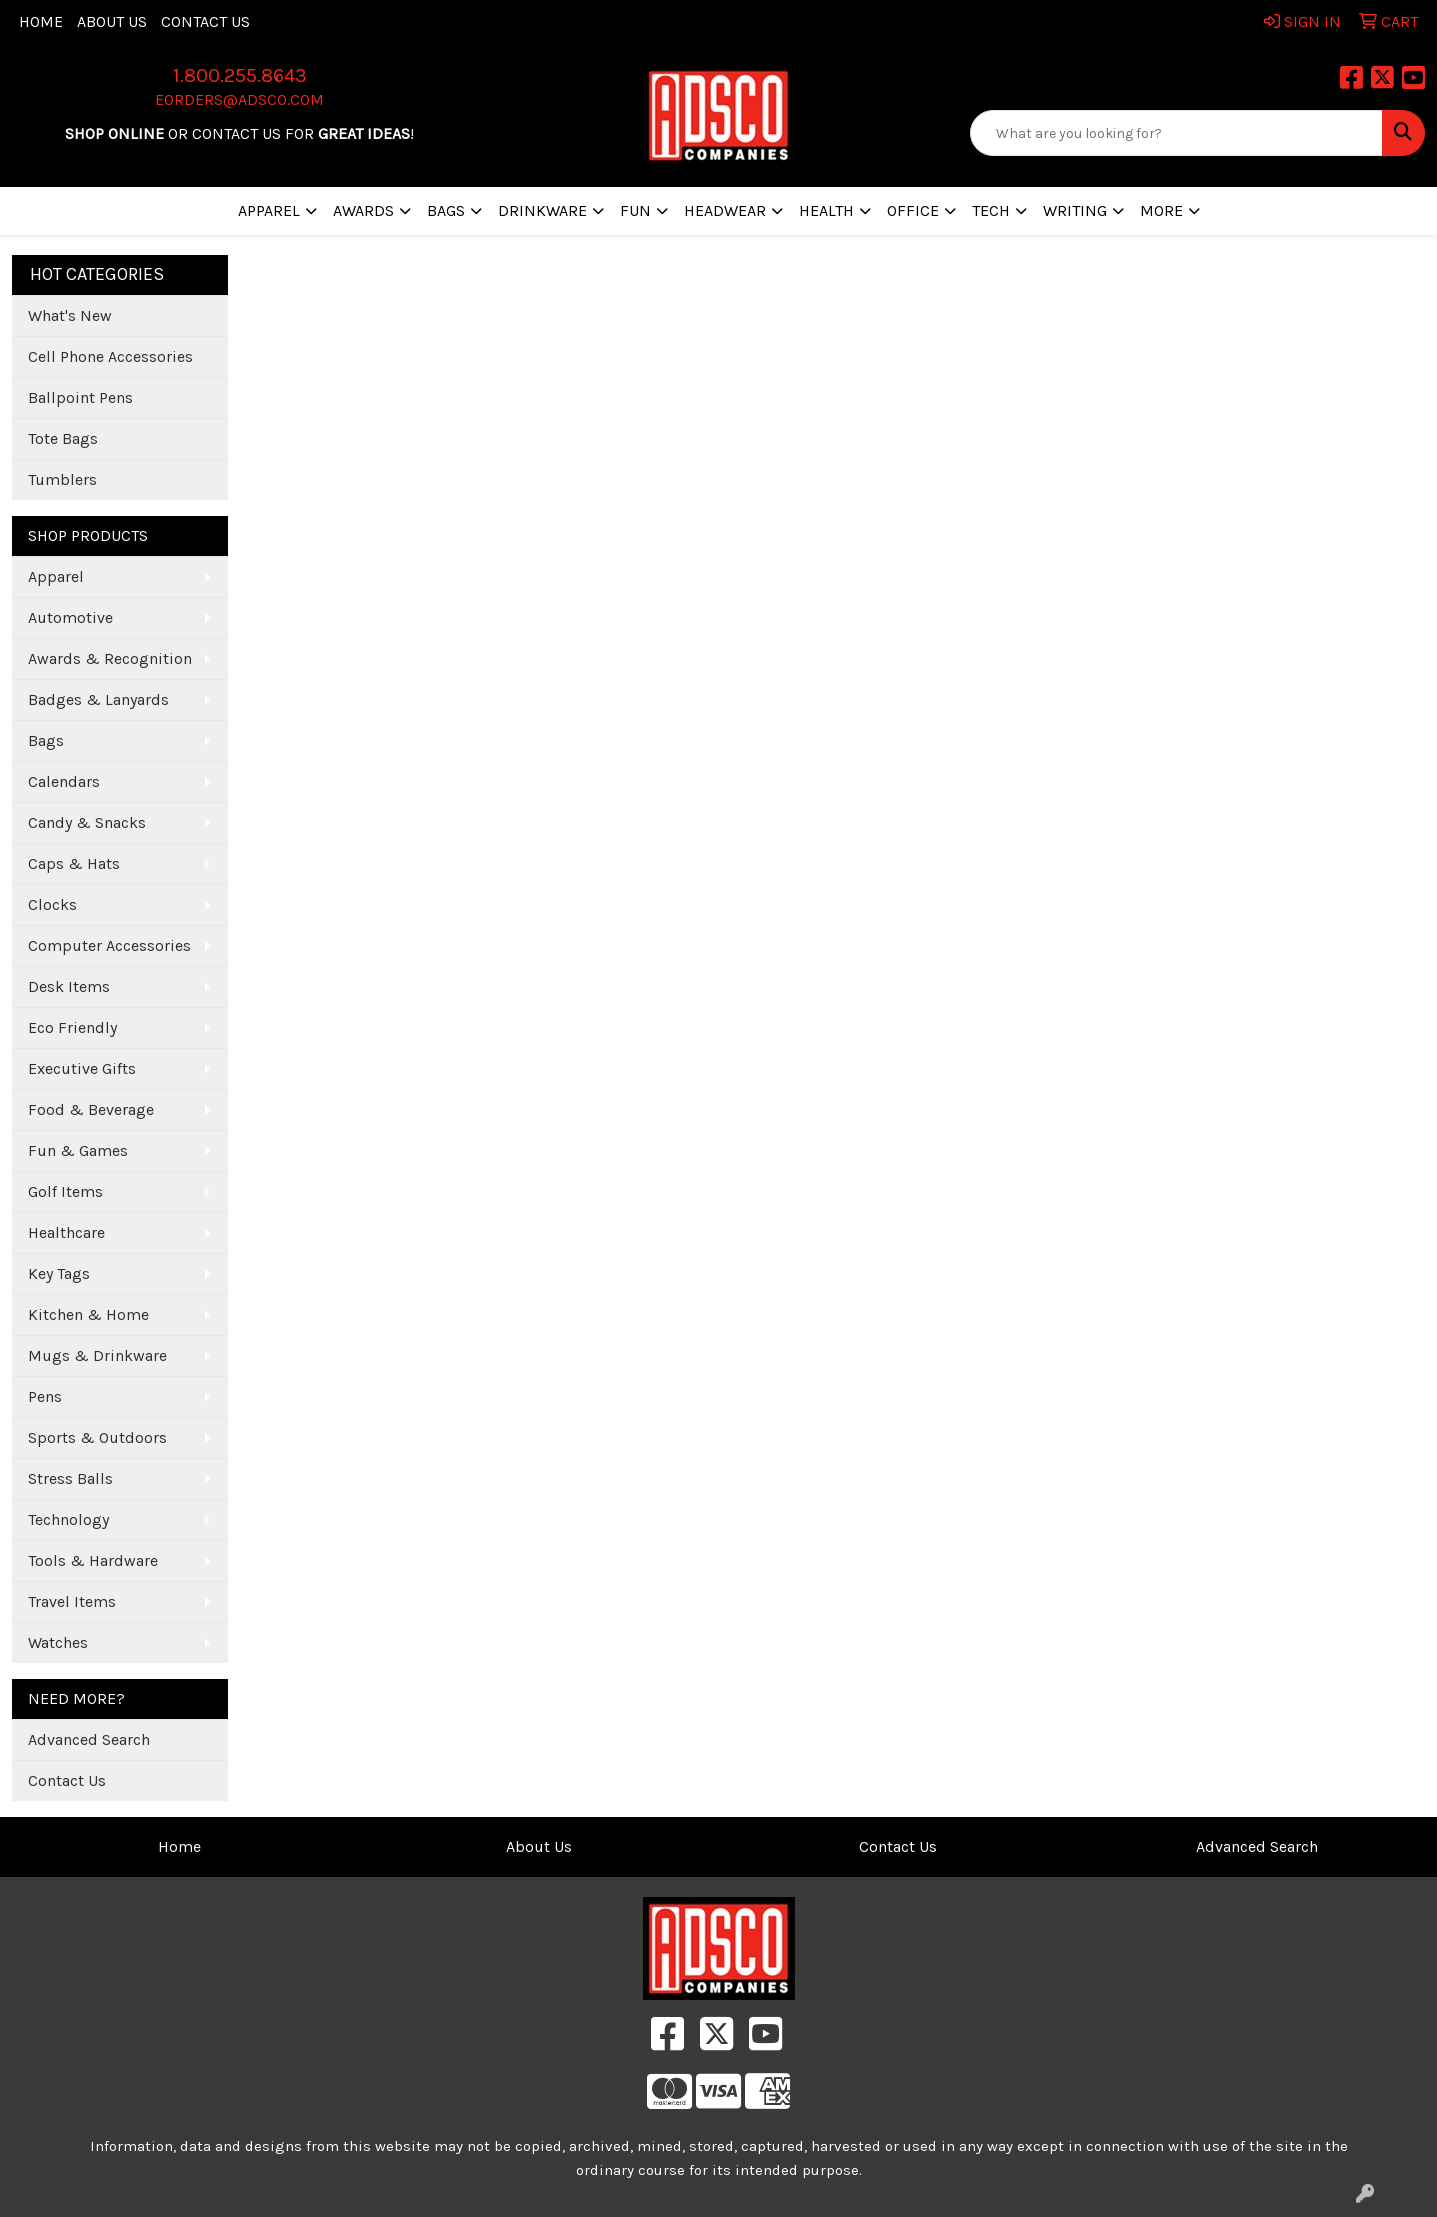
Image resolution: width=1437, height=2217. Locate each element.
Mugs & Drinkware (97, 1355)
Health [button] (826, 210)
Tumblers (62, 479)
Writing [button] (1075, 210)
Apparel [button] (269, 210)
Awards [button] (363, 210)
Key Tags (59, 1273)
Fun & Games (78, 1150)
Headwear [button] (725, 210)
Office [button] (913, 210)
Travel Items (72, 1601)
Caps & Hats (74, 863)
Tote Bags (63, 438)
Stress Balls (70, 1478)
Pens (45, 1396)
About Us (112, 21)
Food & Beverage (91, 1109)
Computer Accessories (109, 945)
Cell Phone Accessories (110, 356)
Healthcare (66, 1232)
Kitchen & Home (88, 1314)
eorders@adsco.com (239, 99)
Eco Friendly (72, 1027)
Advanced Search (89, 1739)
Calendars (64, 781)
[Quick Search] (1176, 133)
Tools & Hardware (93, 1560)
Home (41, 21)
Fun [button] (635, 210)
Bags (46, 740)
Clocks (52, 904)
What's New (70, 315)
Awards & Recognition (110, 658)
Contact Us (205, 21)
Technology (68, 1519)
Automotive (70, 617)
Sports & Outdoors (97, 1437)
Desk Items (69, 986)
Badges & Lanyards (98, 699)
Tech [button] (991, 210)
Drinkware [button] (542, 210)
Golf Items (65, 1191)
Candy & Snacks (87, 822)
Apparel (56, 576)
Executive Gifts (82, 1068)
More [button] (1161, 210)
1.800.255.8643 (240, 75)
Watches (58, 1642)
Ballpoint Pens (80, 397)
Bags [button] (446, 210)
